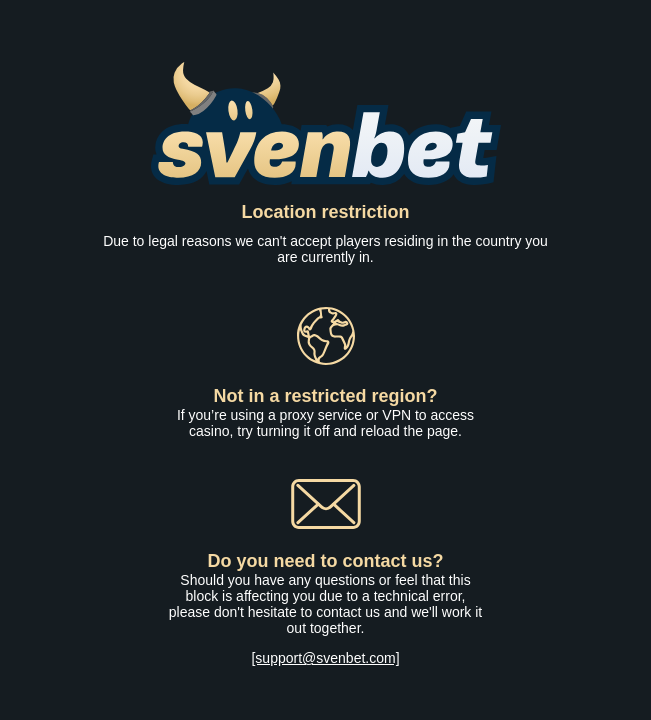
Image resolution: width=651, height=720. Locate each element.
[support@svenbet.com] (325, 658)
